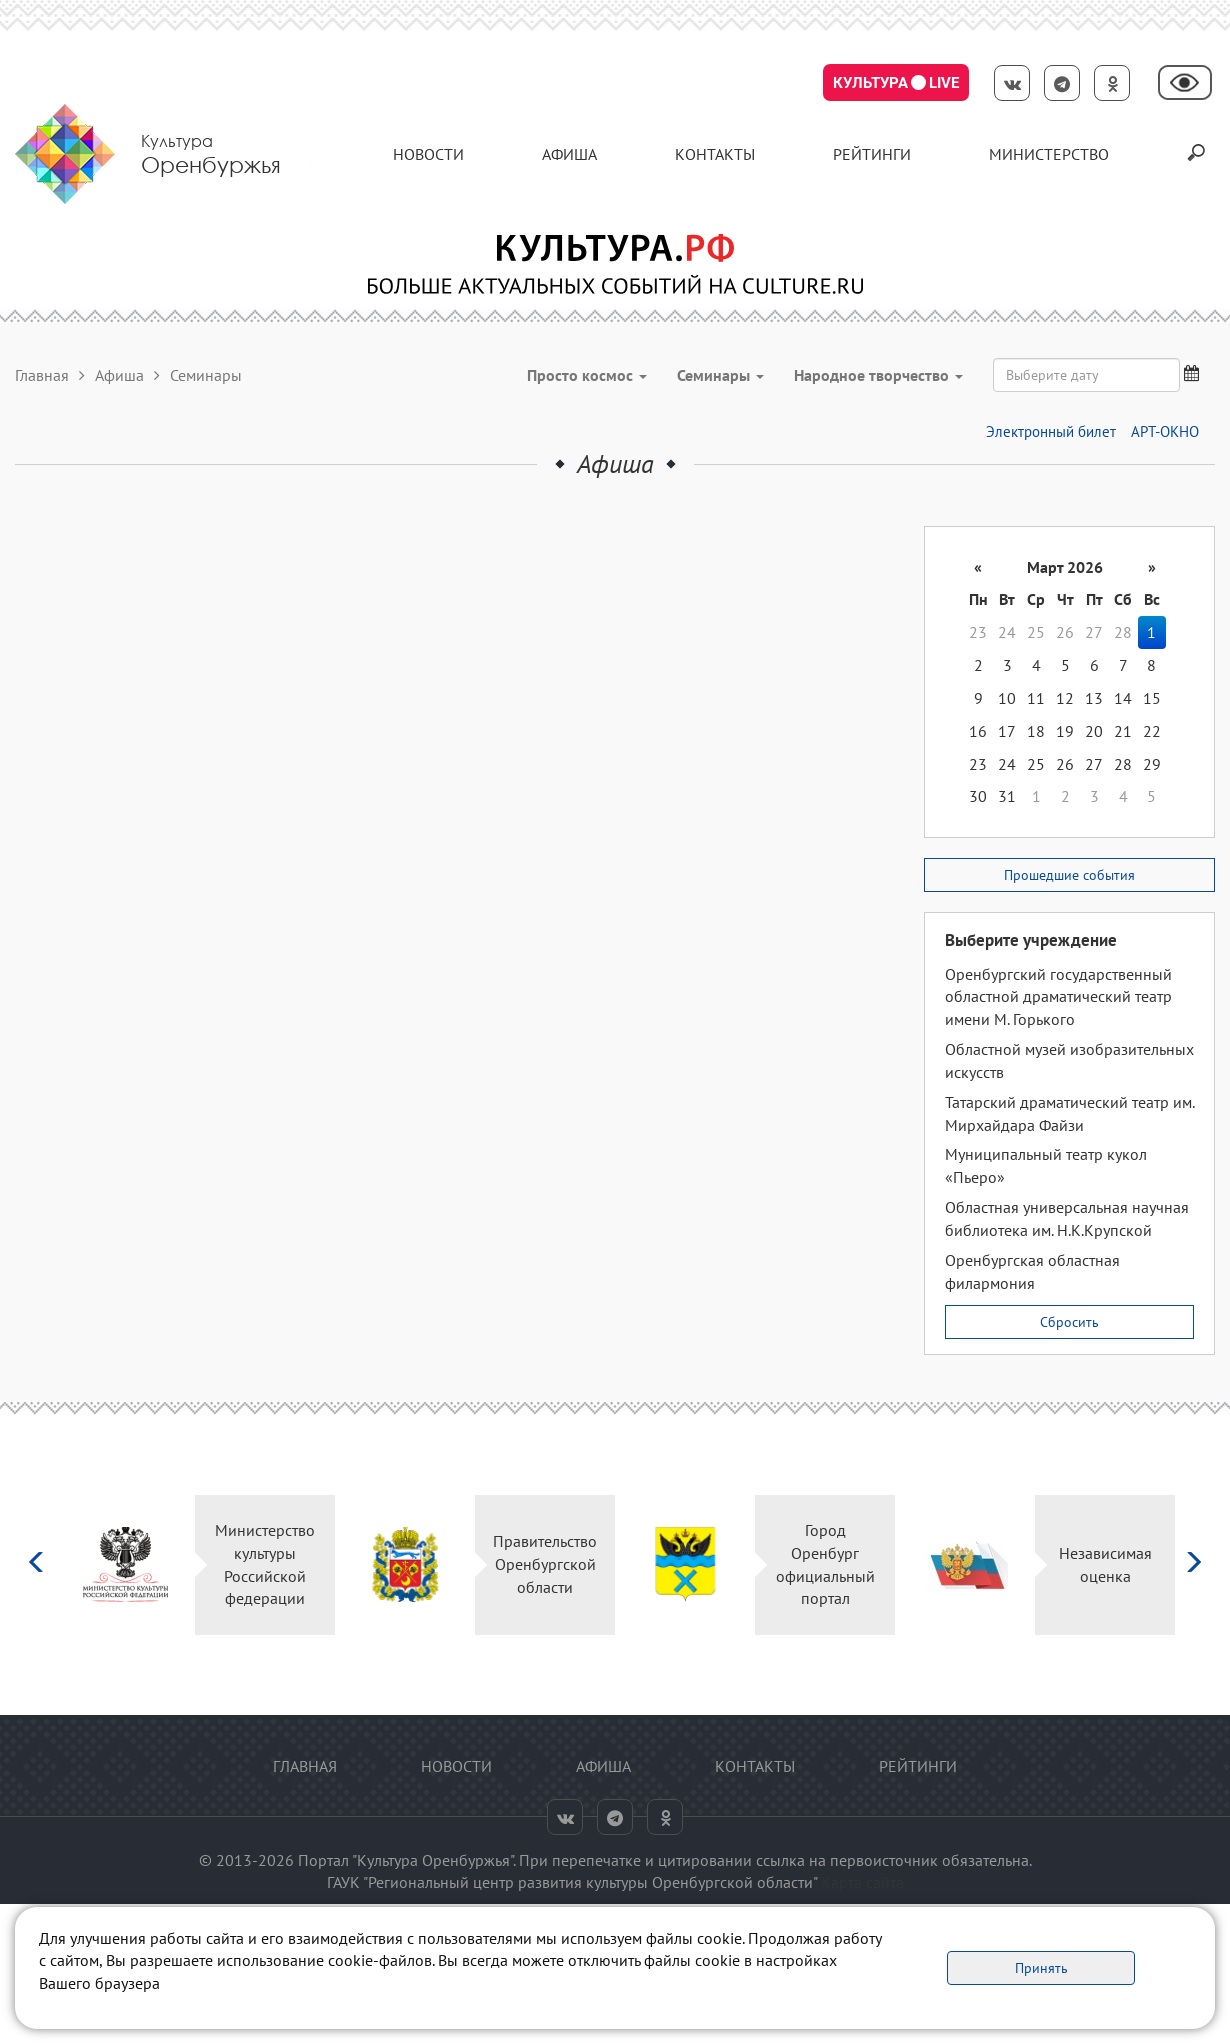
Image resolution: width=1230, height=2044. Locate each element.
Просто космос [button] (587, 375)
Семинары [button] (720, 375)
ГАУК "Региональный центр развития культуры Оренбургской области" (572, 1882)
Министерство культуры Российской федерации (265, 1564)
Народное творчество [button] (878, 375)
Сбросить (1069, 1322)
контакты (715, 154)
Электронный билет (1051, 431)
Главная (42, 375)
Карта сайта (862, 1882)
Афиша (569, 154)
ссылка (780, 1860)
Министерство (1049, 154)
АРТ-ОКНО (1165, 431)
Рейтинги (872, 154)
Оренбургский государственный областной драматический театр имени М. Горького (1058, 997)
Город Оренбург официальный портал (825, 1564)
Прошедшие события (1069, 875)
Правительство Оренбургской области (545, 1564)
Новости (428, 154)
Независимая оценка (1105, 1564)
